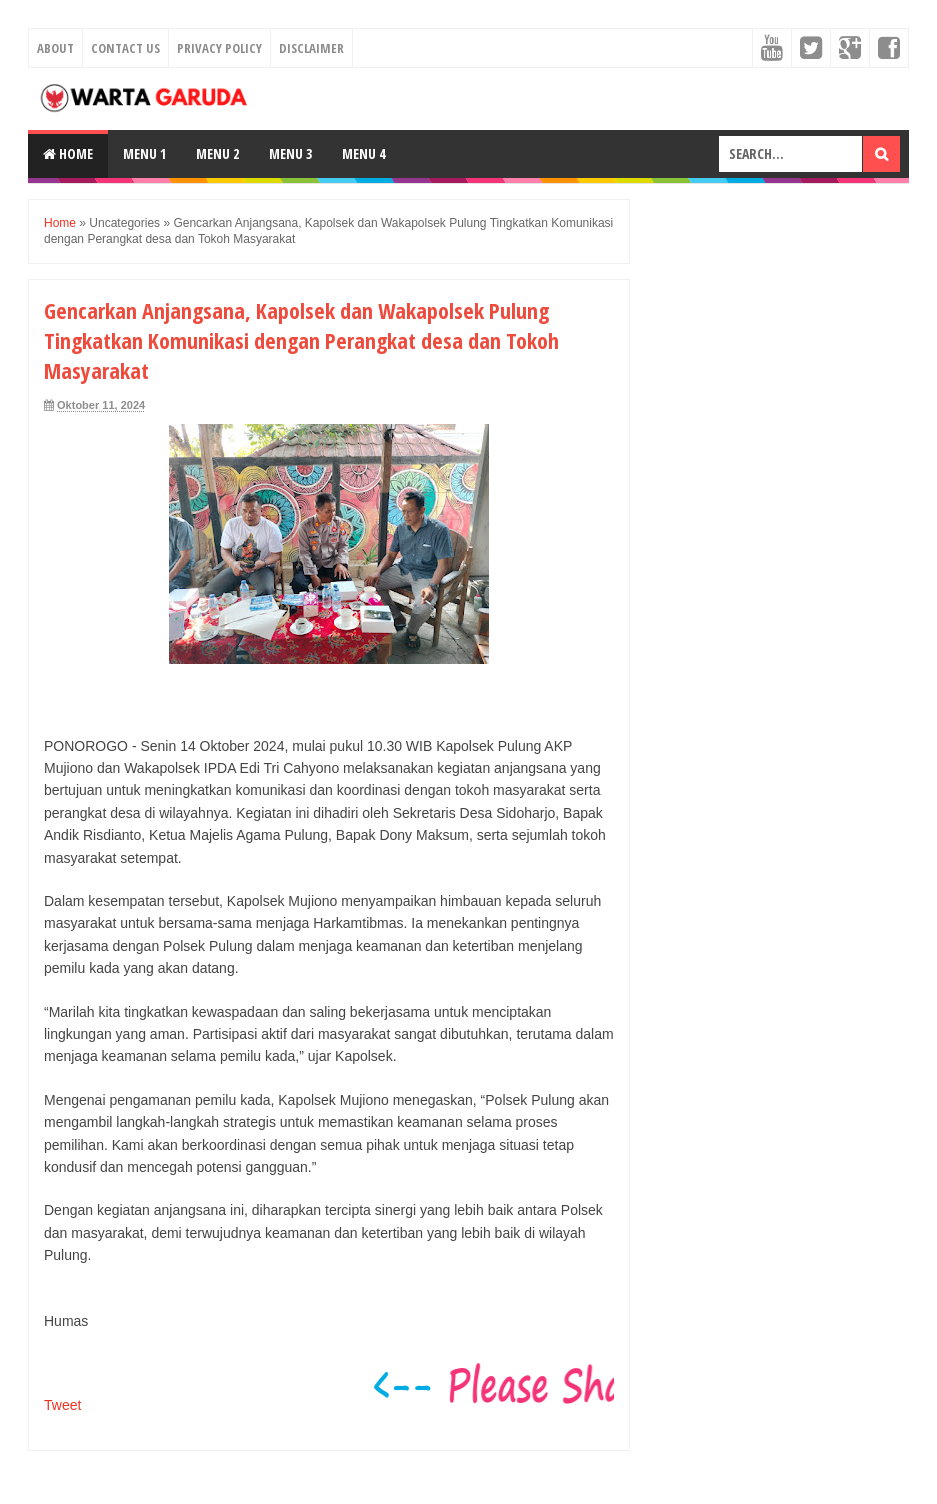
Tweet (62, 1405)
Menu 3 (290, 153)
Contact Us (125, 48)
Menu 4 (363, 153)
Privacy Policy (219, 48)
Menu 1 (144, 153)
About (55, 48)
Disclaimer (311, 48)
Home (68, 153)
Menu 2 (217, 153)
